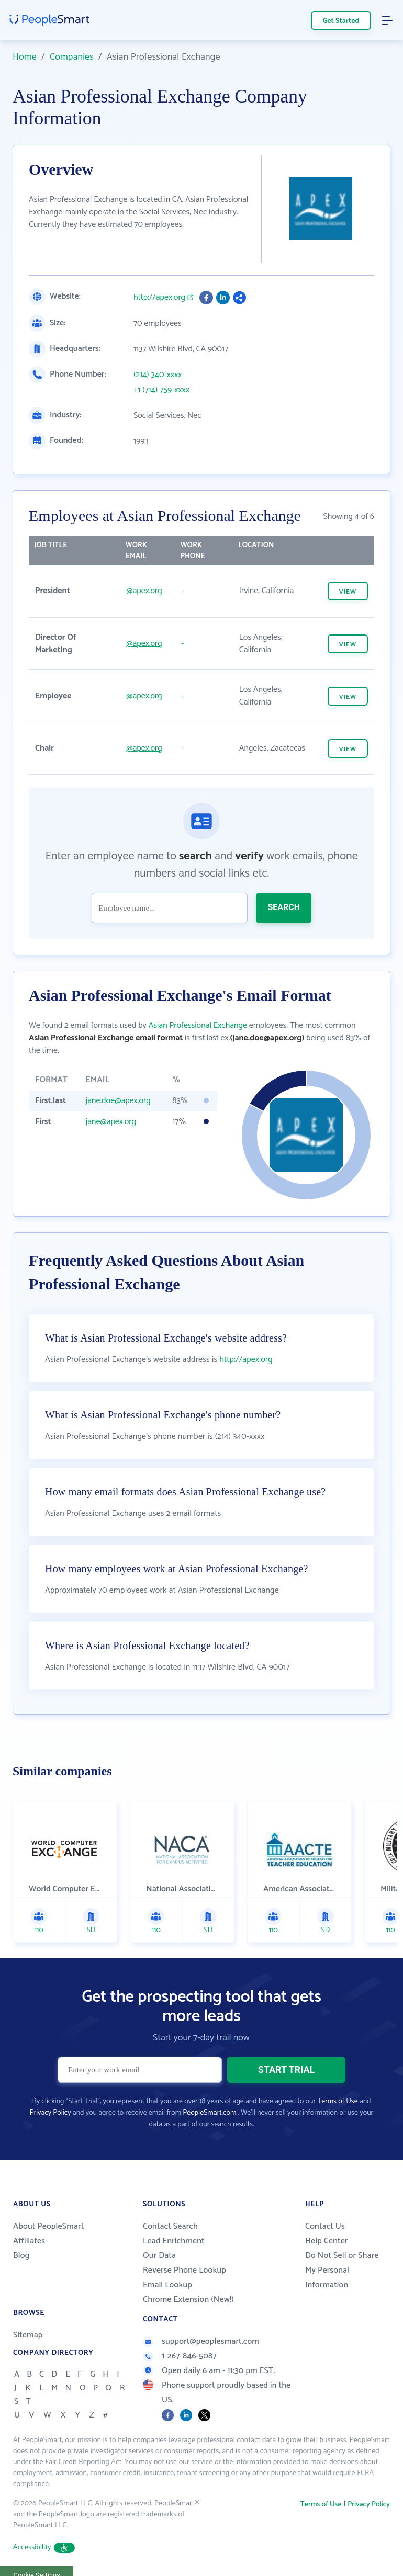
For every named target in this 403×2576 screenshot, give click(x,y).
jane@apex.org (111, 1122)
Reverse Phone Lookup (184, 2270)
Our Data (159, 2256)
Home (25, 57)
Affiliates (29, 2241)
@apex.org (144, 591)
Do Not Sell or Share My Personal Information (341, 2270)
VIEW (347, 592)
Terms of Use (337, 2101)
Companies (72, 57)
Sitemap (28, 2335)
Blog (21, 2256)
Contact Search (170, 2226)
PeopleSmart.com (209, 2113)
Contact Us (325, 2226)
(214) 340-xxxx (157, 375)
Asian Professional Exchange (198, 1025)
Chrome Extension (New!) (188, 2300)
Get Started (341, 21)
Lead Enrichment (174, 2241)
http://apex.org (159, 297)
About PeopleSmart (48, 2226)
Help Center (326, 2241)
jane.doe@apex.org (118, 1101)
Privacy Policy (50, 2113)
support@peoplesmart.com (201, 2341)
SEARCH (283, 907)
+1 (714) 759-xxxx (161, 390)
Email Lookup (167, 2285)
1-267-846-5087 (180, 2356)
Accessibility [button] (44, 2547)
